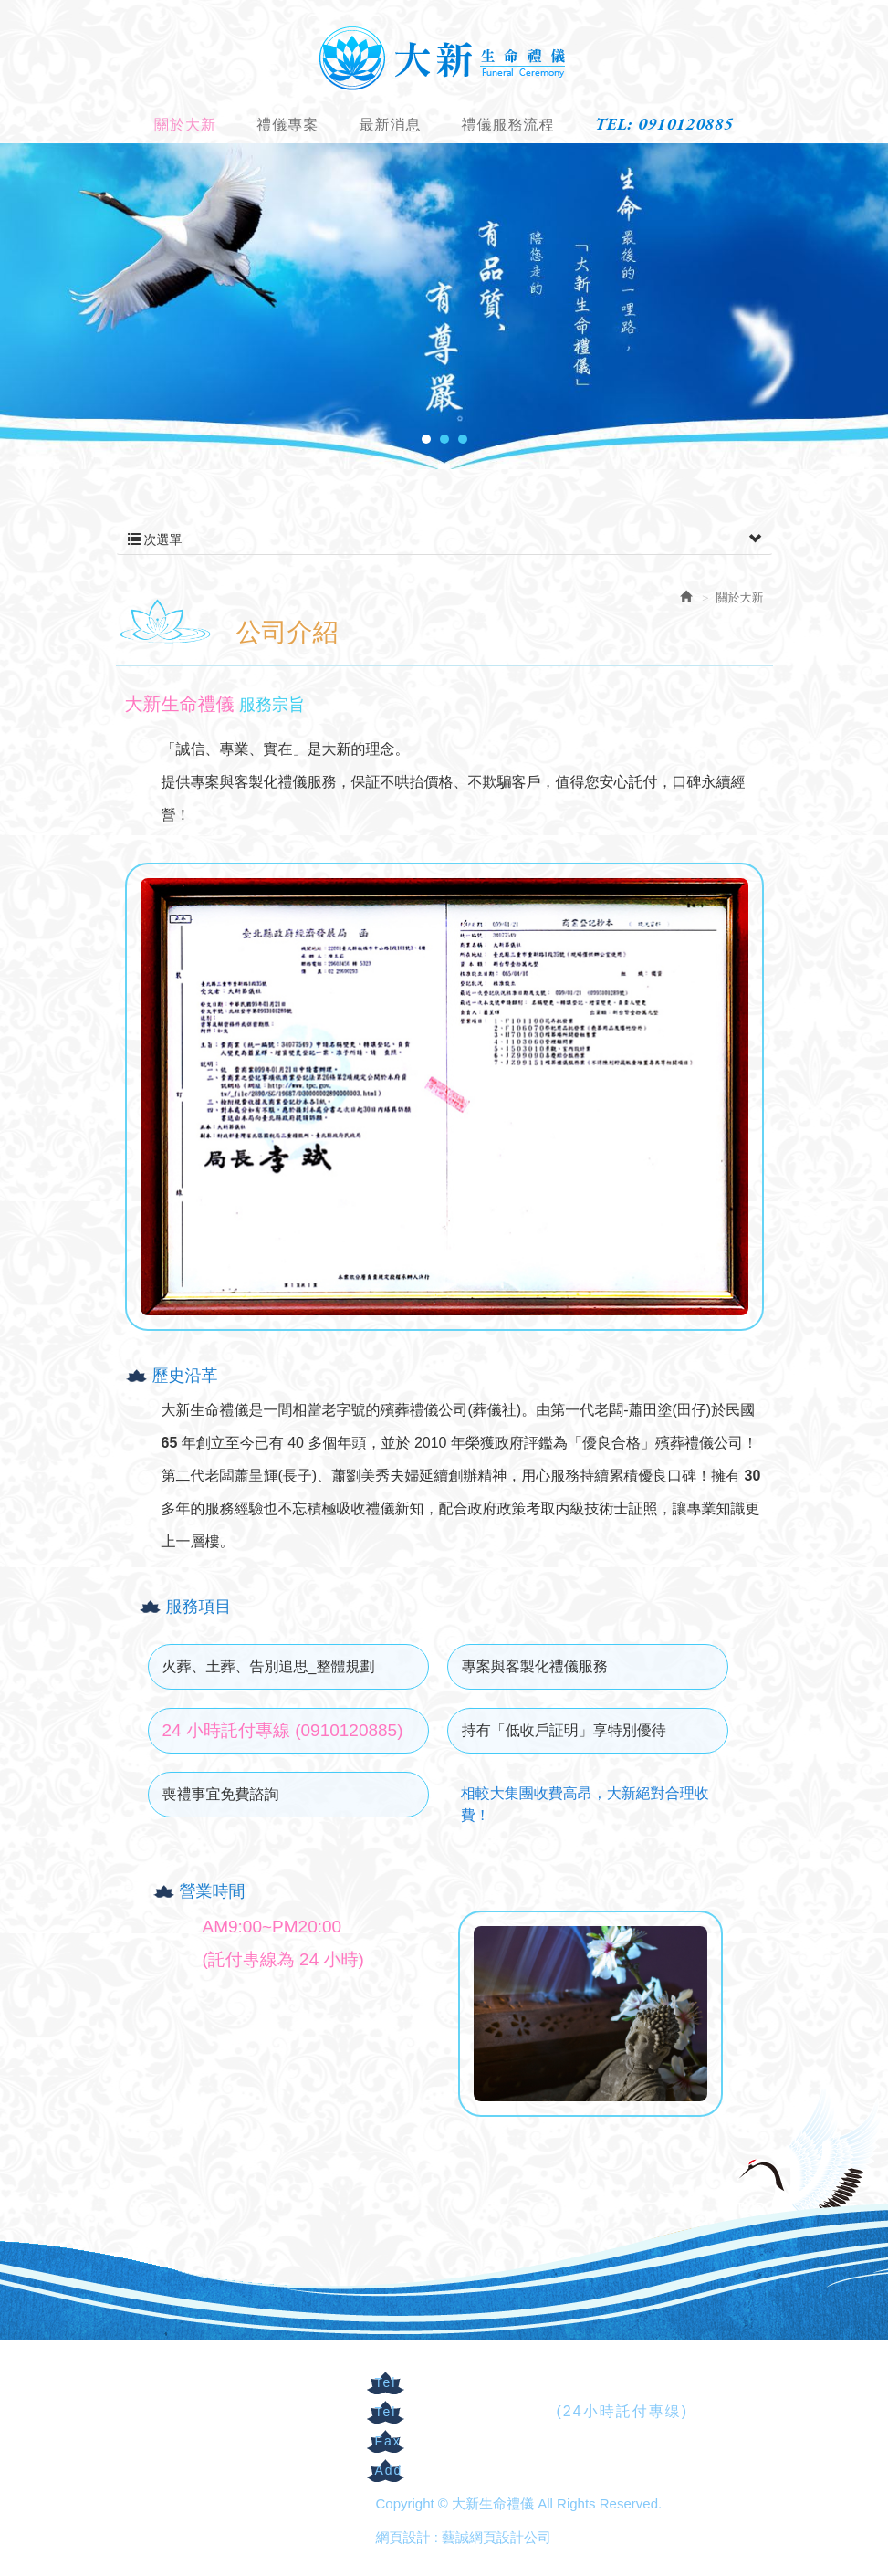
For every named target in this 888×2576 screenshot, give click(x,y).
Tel (386, 2382)
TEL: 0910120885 (664, 124)
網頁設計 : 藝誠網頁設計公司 (464, 2537)
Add (389, 2470)
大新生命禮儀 (444, 56)
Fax (388, 2441)
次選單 (444, 539)
